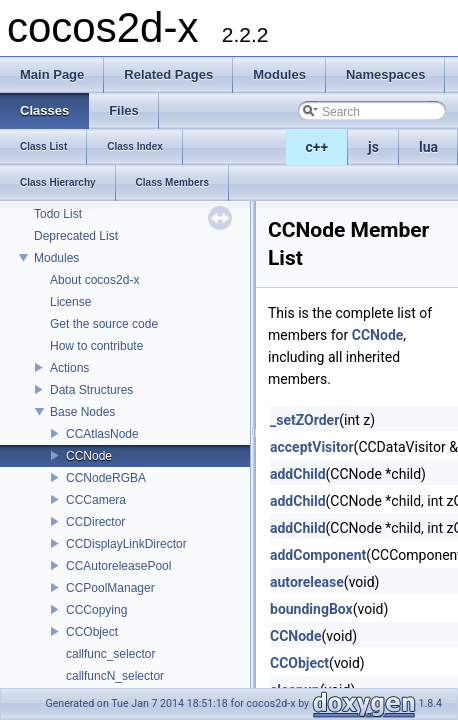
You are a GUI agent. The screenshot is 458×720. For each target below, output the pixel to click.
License (70, 302)
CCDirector (95, 522)
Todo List (58, 214)
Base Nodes (82, 412)
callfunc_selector (110, 654)
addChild (298, 474)
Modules (56, 258)
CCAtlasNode (102, 434)
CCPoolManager (110, 588)
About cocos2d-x (94, 280)
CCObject (92, 632)
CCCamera (96, 500)
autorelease (307, 582)
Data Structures (91, 390)
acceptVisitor (312, 447)
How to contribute (96, 346)
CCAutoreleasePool (118, 566)
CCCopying (96, 610)
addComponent (318, 555)
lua (428, 147)
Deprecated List (76, 236)
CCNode (89, 456)
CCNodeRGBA (106, 478)
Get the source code (104, 324)
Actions (69, 368)
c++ (317, 147)
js (373, 147)
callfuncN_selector (115, 676)
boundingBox (311, 609)
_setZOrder (304, 420)
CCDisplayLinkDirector (126, 544)
